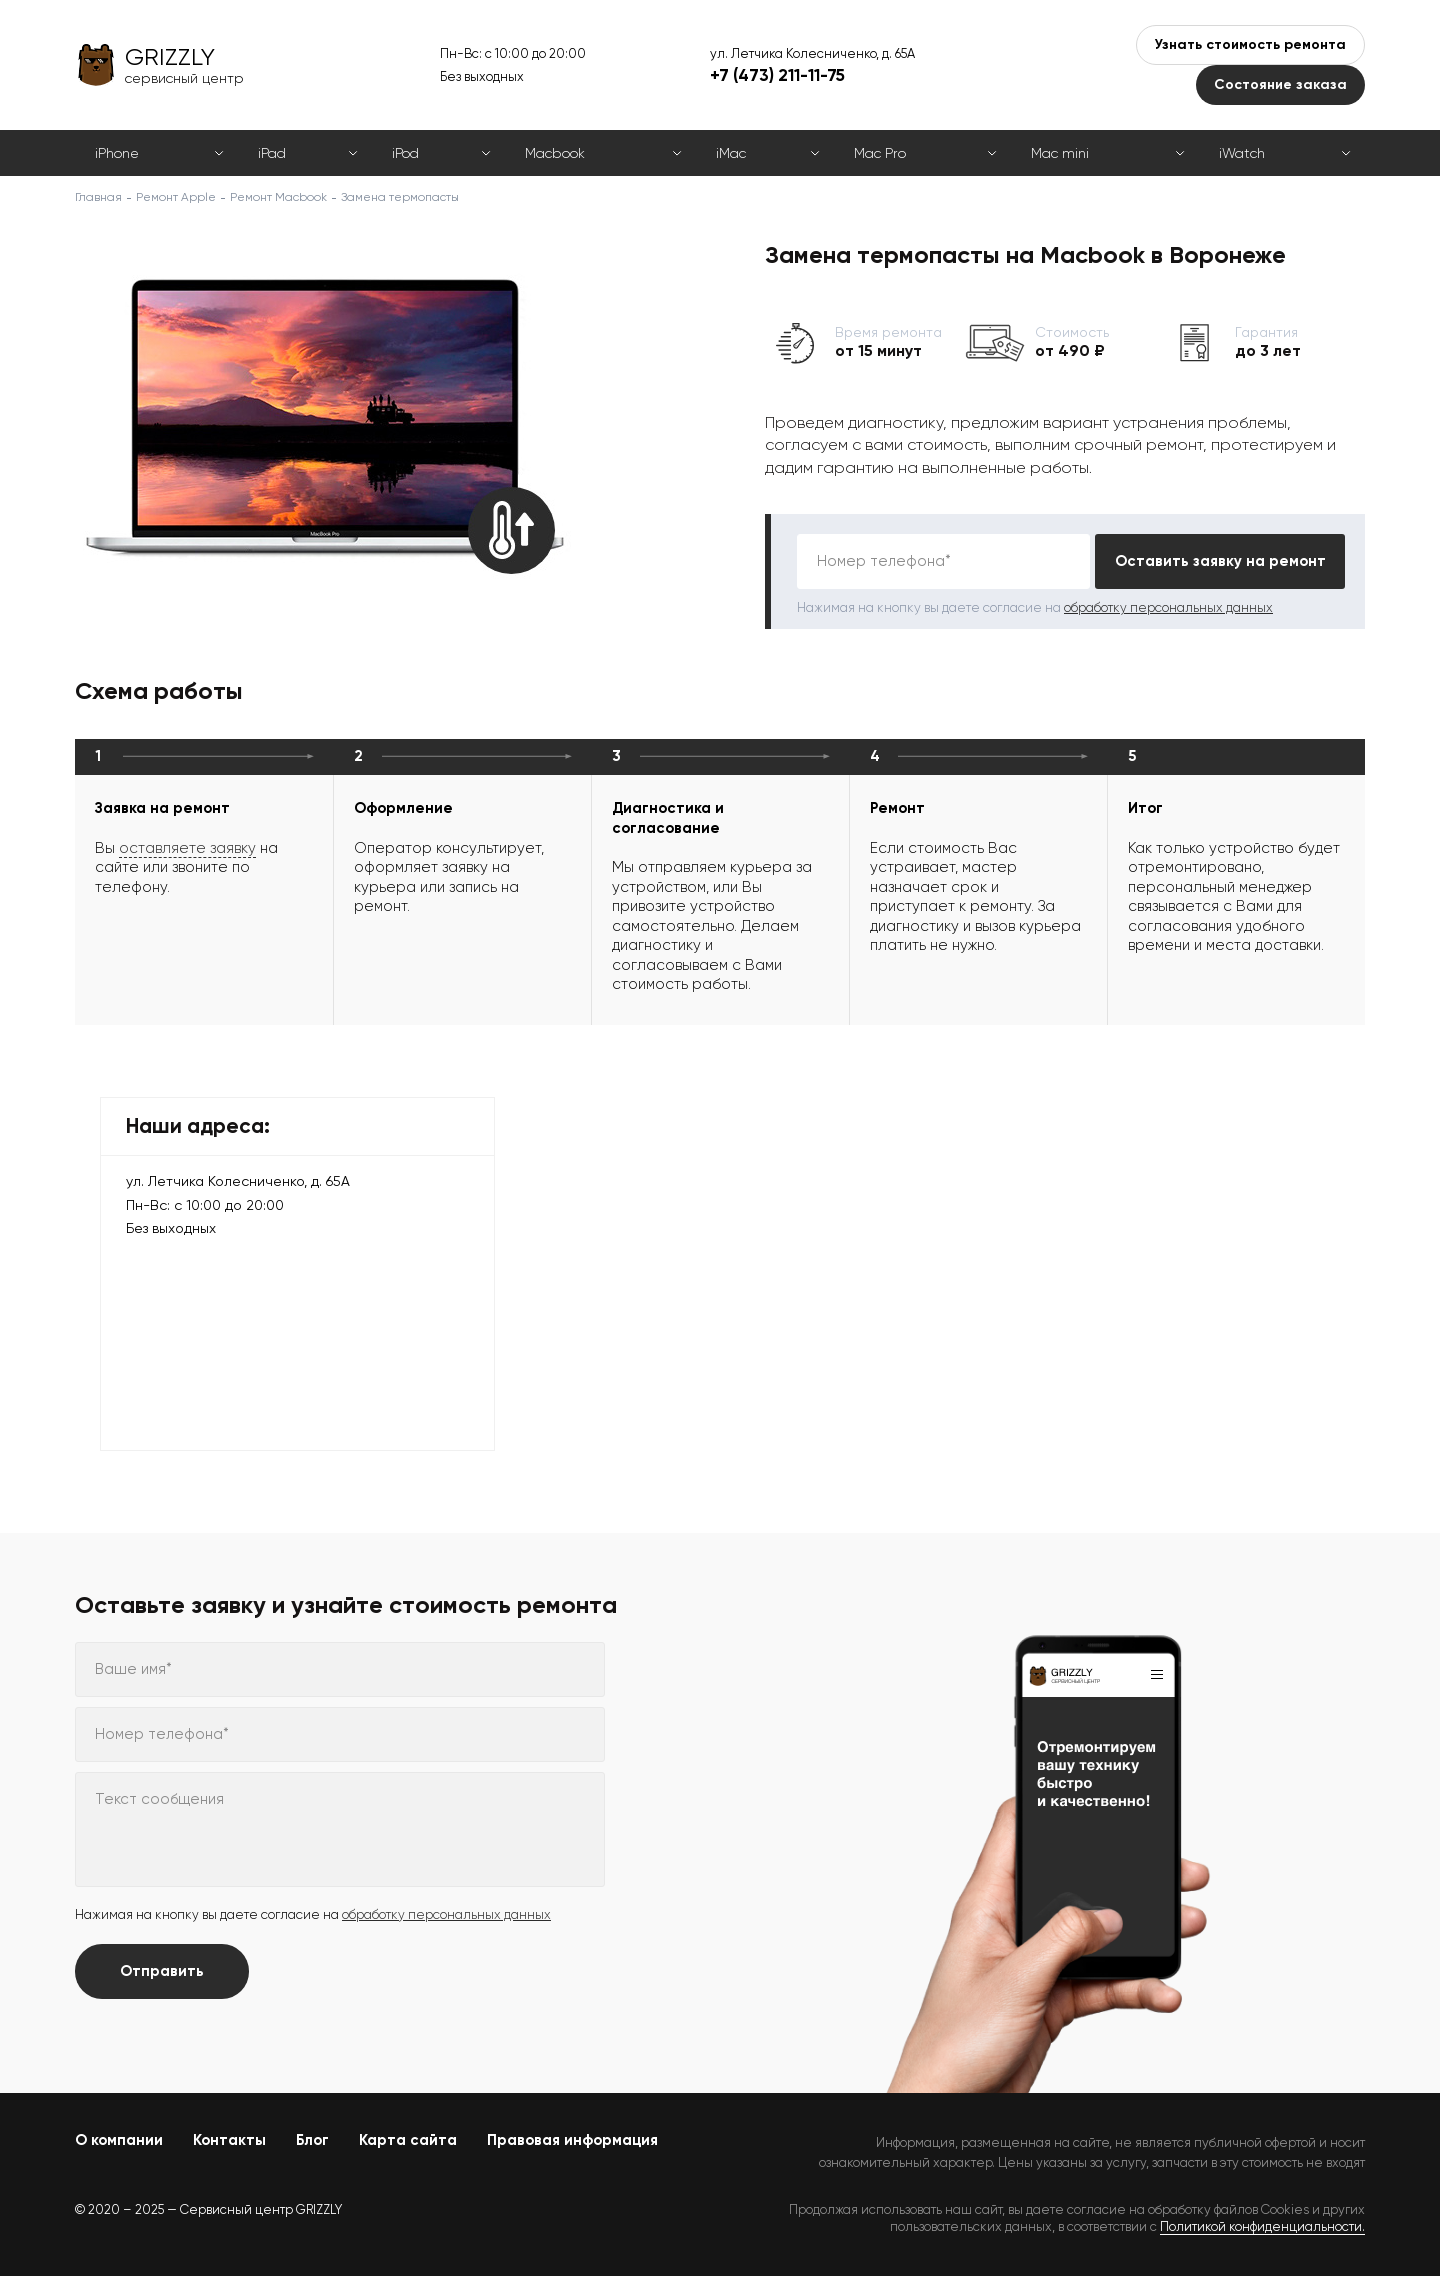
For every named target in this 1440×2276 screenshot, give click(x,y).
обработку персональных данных (1168, 607)
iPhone (117, 153)
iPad (272, 153)
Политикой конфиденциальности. (1262, 2226)
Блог (312, 2140)
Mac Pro (880, 153)
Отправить (162, 1971)
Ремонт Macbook (278, 197)
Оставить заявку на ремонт (1220, 561)
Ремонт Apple (176, 197)
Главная (98, 197)
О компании (119, 2140)
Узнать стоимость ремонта (1250, 44)
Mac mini (1060, 153)
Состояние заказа (1280, 84)
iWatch (1242, 153)
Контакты (229, 2140)
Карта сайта (408, 2140)
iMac (731, 153)
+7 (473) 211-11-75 (777, 75)
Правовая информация (572, 2140)
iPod (405, 153)
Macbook (555, 153)
